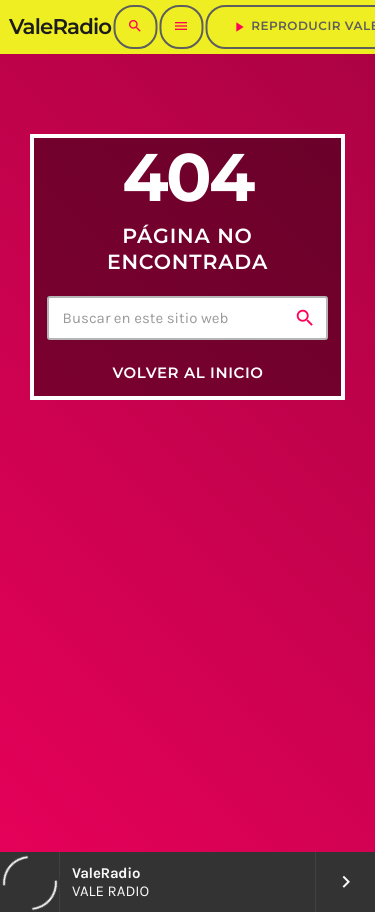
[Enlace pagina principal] (60, 27)
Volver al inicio (187, 372)
